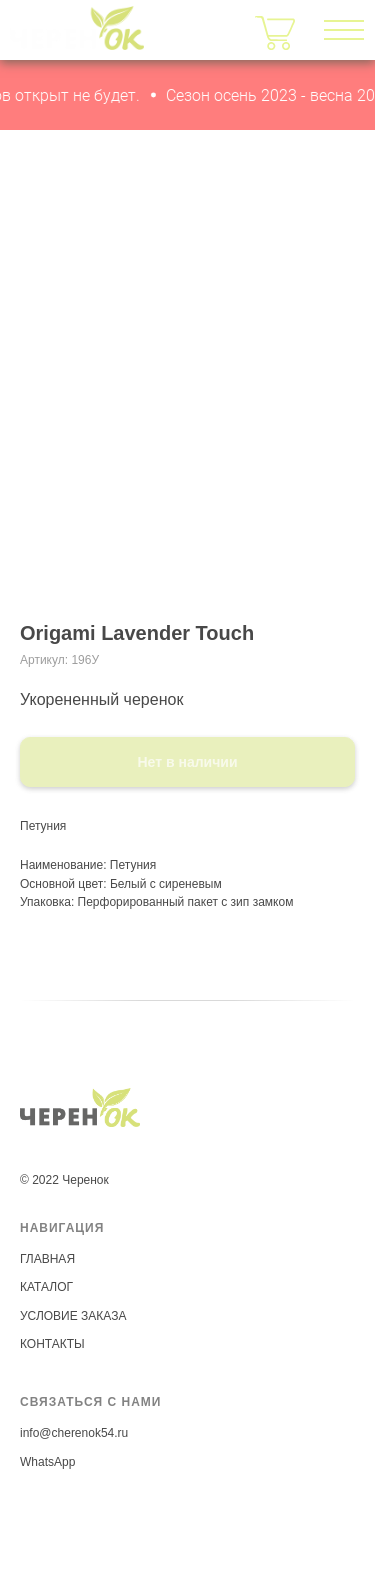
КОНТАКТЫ (52, 1344)
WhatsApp (47, 1462)
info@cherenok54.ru (74, 1433)
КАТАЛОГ (46, 1287)
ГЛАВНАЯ (47, 1259)
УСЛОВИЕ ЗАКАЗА (73, 1316)
